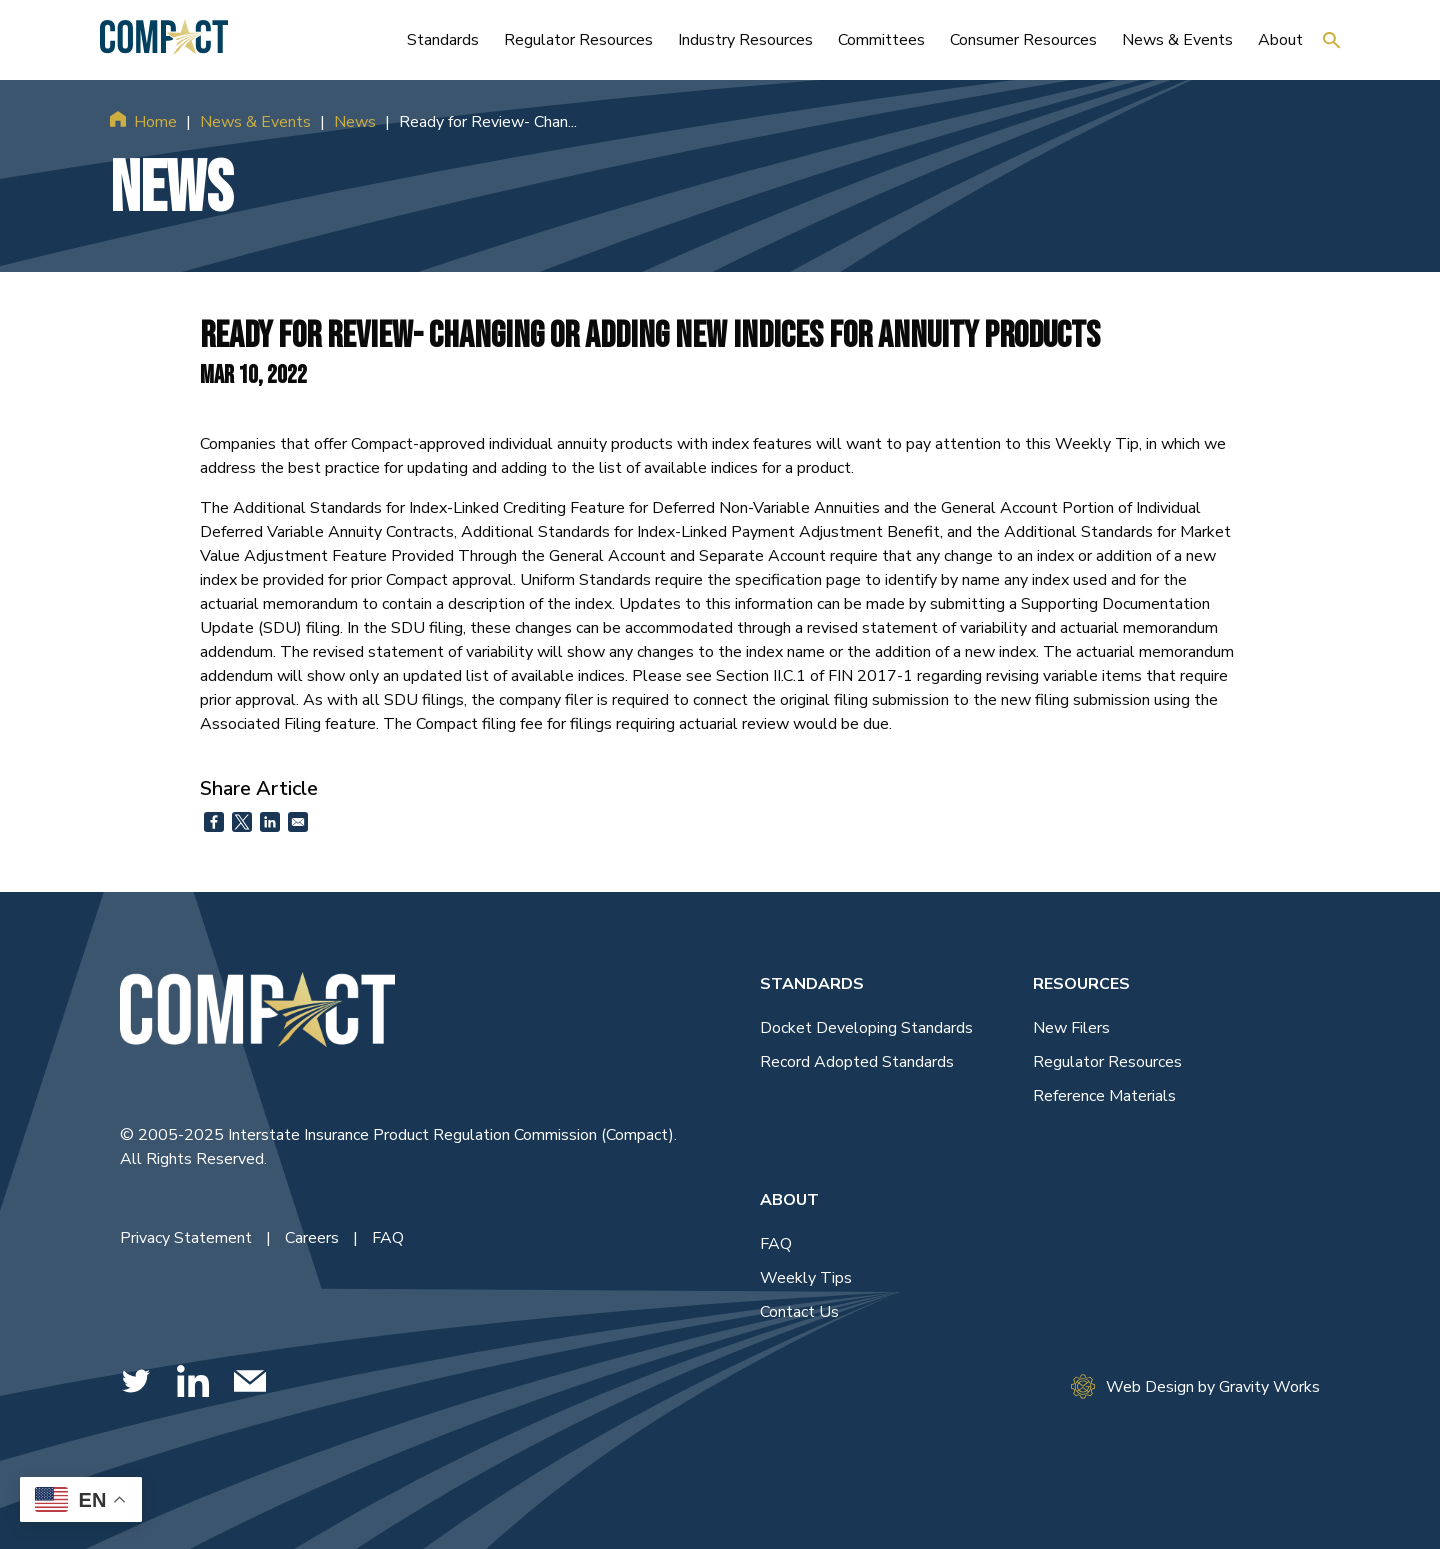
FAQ (388, 1238)
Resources (1081, 984)
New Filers (1071, 1028)
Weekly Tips (806, 1278)
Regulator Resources (1107, 1062)
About (789, 1200)
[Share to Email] (298, 822)
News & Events (255, 122)
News (355, 122)
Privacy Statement (188, 1238)
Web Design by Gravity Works (1195, 1386)
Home (155, 122)
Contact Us (799, 1312)
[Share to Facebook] (214, 822)
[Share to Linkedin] (270, 822)
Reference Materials (1104, 1096)
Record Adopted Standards (857, 1062)
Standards (812, 984)
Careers (314, 1238)
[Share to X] (242, 822)
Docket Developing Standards (866, 1028)
